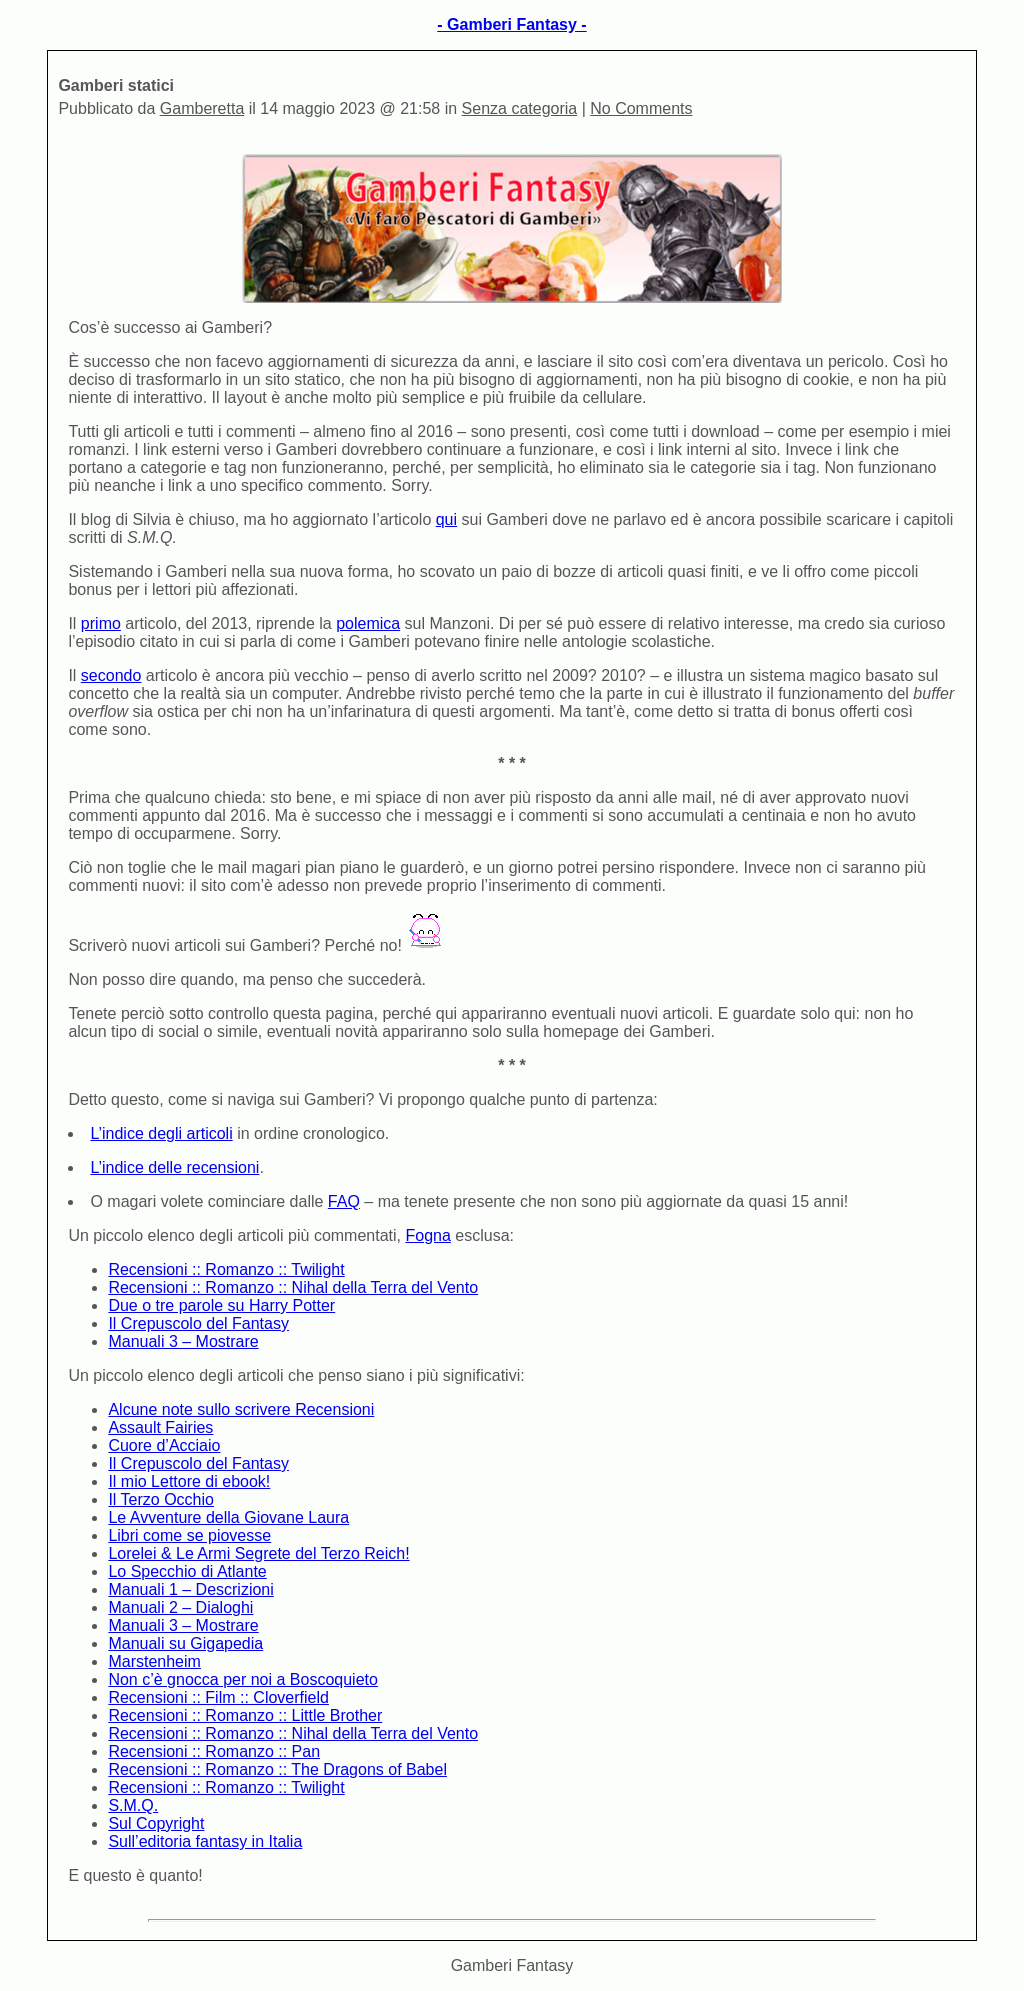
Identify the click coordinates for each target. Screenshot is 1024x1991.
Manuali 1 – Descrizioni (190, 1589)
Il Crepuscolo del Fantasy (198, 1323)
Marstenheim (154, 1661)
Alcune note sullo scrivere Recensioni (241, 1409)
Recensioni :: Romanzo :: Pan (214, 1751)
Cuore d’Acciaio (164, 1445)
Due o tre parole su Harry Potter (221, 1305)
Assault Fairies (160, 1427)
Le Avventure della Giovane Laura (228, 1517)
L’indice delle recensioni (174, 1167)
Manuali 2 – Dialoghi (180, 1607)
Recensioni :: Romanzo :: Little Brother (245, 1715)
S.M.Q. (133, 1805)
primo (101, 623)
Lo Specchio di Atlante (187, 1571)
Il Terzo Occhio (161, 1499)
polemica (368, 623)
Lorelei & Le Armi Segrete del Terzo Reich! (258, 1553)
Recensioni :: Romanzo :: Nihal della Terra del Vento (293, 1287)
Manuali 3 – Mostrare (183, 1341)
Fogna (427, 1235)
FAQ (344, 1201)
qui (446, 519)
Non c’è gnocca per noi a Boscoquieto (243, 1679)
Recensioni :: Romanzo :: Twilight (226, 1269)
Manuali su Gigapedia (185, 1643)
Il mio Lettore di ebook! (189, 1481)
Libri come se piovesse (189, 1535)
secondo (111, 675)
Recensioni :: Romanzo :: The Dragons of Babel (277, 1769)
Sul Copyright (156, 1823)
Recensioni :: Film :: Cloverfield (218, 1697)
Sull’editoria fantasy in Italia (205, 1841)
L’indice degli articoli (161, 1133)
